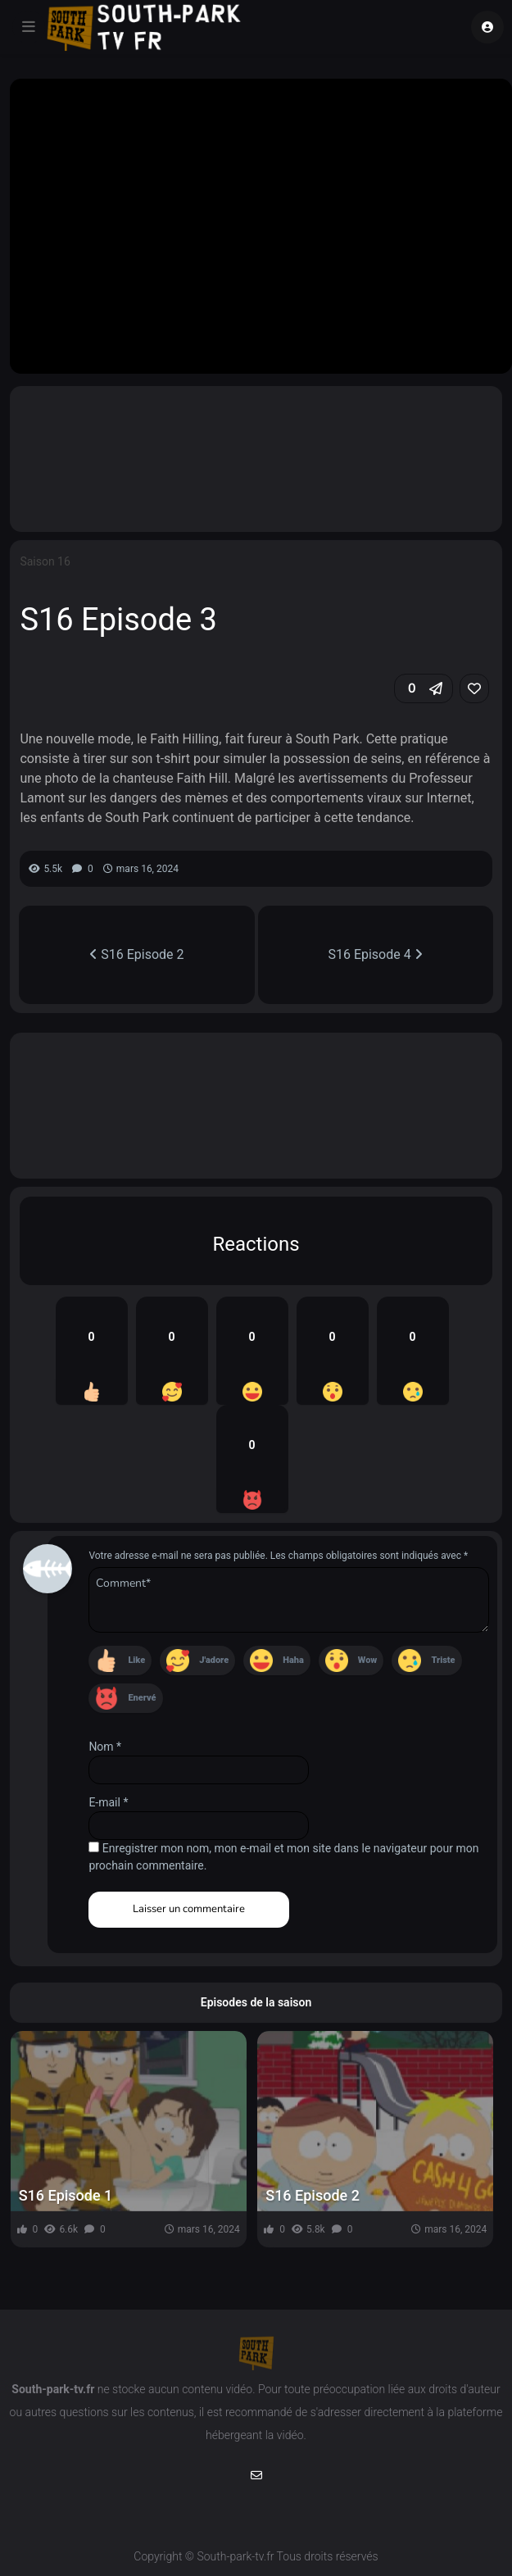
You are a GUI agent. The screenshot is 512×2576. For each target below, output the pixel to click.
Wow (368, 1660)
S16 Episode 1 (66, 2195)
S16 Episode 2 (136, 954)
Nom (104, 1746)
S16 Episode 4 (375, 954)
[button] (423, 688)
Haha (293, 1660)
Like (136, 1660)
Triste (443, 1660)
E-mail (108, 1802)
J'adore (214, 1660)
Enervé (142, 1697)
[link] (474, 688)
